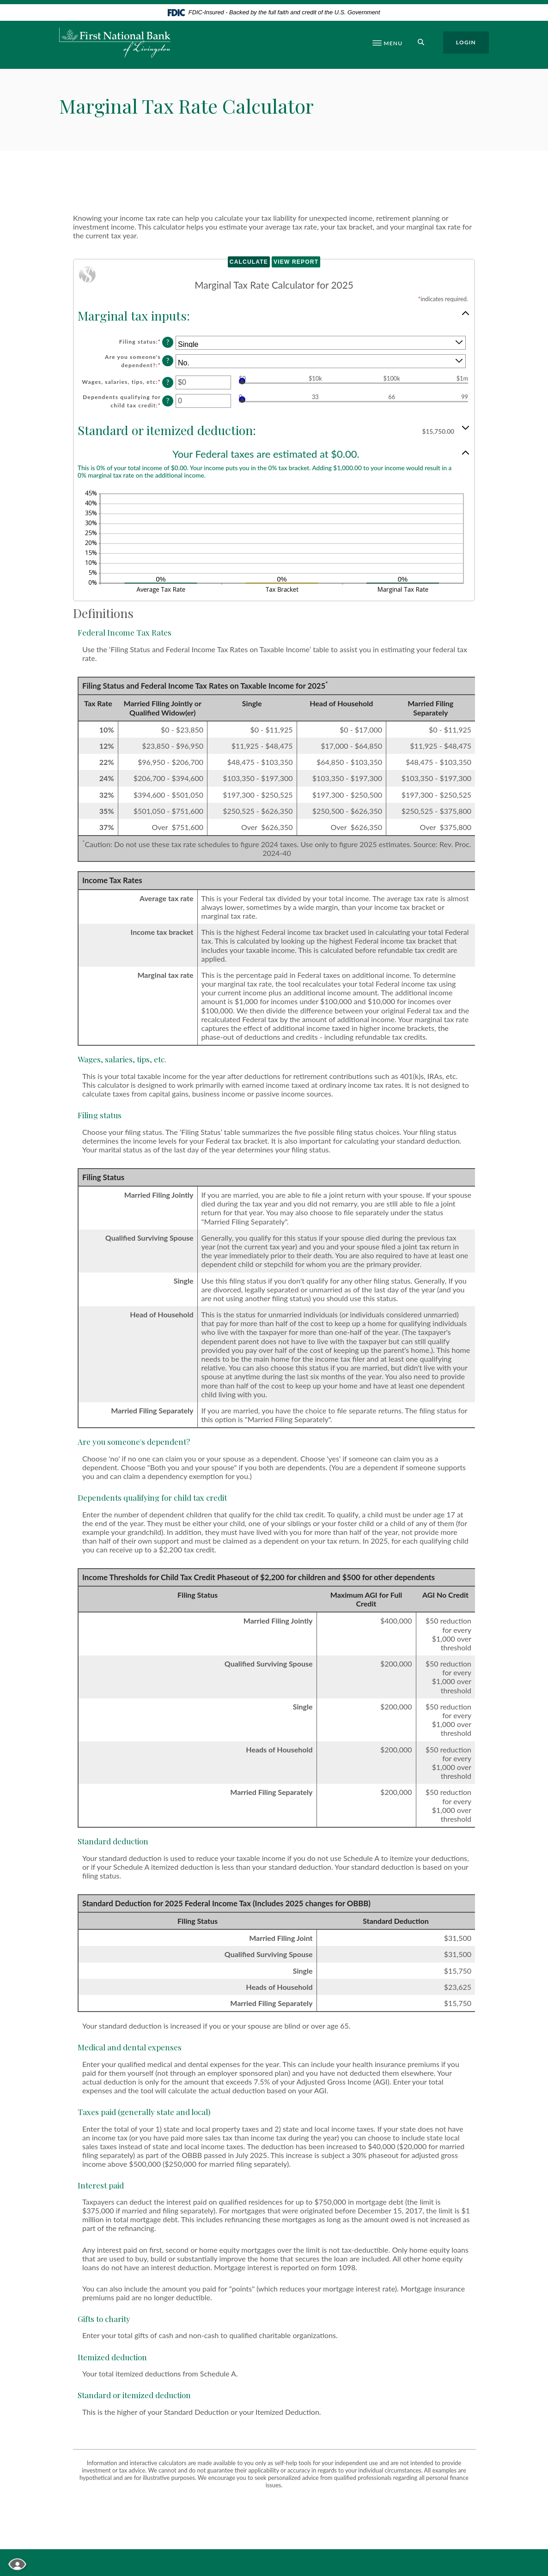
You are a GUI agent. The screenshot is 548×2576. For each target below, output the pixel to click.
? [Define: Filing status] (167, 342)
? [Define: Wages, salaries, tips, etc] (167, 382)
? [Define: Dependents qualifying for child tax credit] (167, 401)
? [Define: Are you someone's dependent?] (167, 360)
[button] (274, 315)
